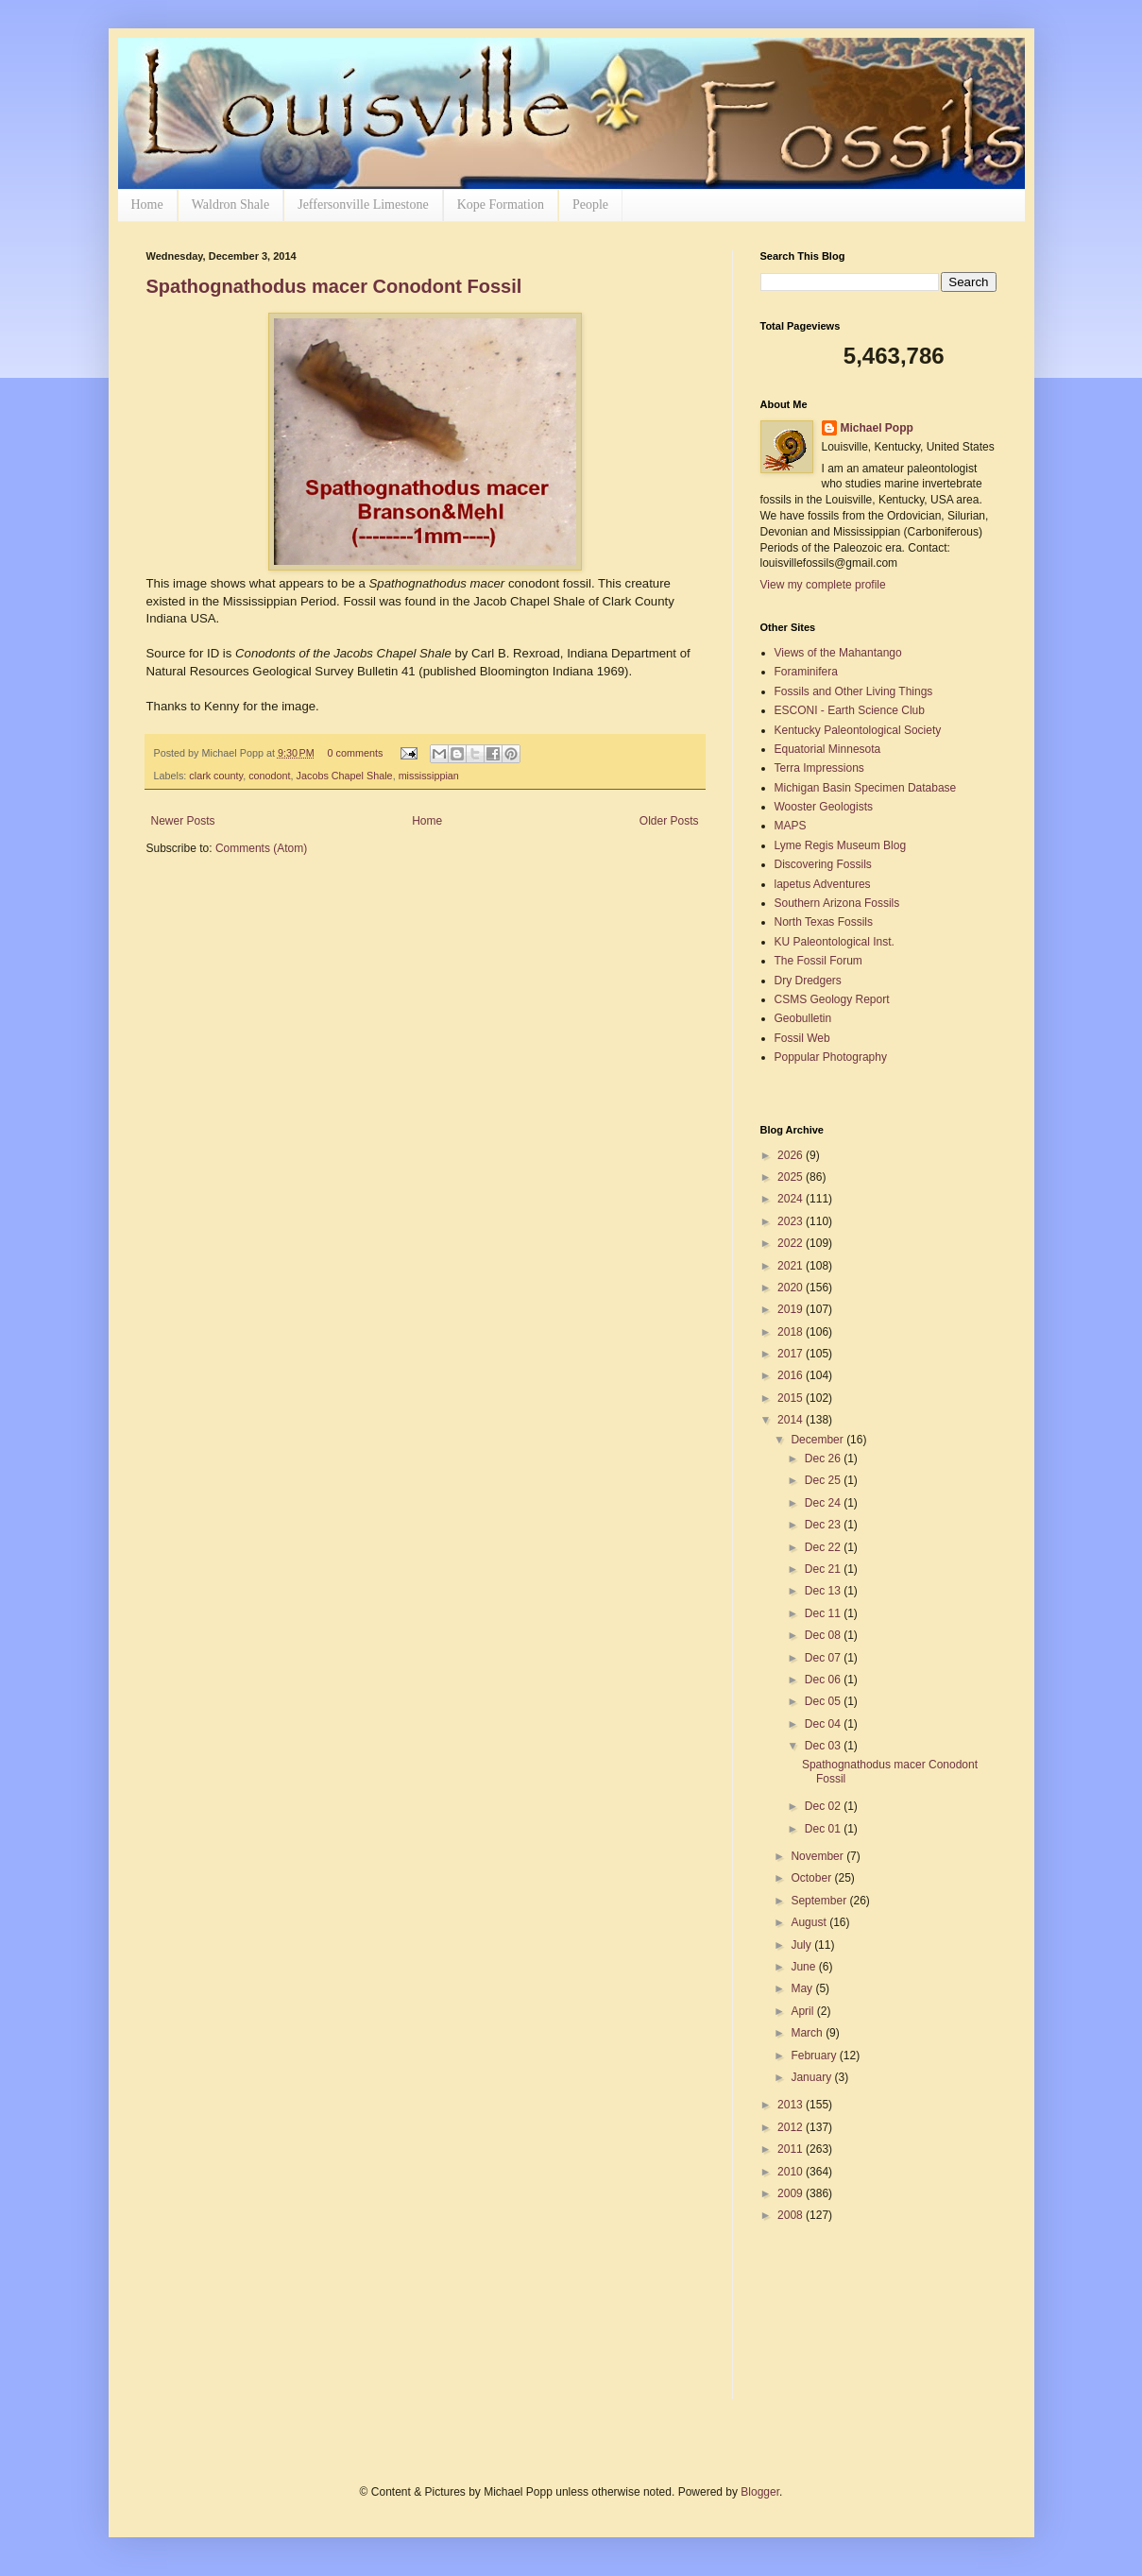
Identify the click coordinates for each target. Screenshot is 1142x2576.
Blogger (760, 2492)
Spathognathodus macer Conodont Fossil (334, 286)
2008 (791, 2215)
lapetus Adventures (823, 884)
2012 (791, 2127)
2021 (791, 1265)
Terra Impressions (819, 768)
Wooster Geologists (824, 806)
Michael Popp (877, 428)
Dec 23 (824, 1524)
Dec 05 (824, 1701)
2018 (791, 1332)
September (820, 1900)
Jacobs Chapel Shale (345, 775)
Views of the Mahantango (838, 652)
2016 (791, 1375)
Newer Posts (183, 820)
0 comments (355, 753)
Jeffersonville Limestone (363, 204)
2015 (791, 1398)
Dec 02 (824, 1806)
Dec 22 (824, 1547)
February (815, 2055)
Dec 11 (824, 1613)
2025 (791, 1177)
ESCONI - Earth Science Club (850, 710)
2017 (791, 1353)
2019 (791, 1309)
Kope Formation (500, 204)
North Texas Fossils (824, 922)
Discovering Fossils (823, 864)
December (818, 1439)
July (802, 1945)
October (812, 1878)
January (812, 2077)
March (808, 2032)
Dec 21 (824, 1569)
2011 (791, 2149)
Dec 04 (824, 1724)
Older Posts (669, 820)
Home (147, 204)
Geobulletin (803, 1018)
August (810, 1922)
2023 (791, 1221)
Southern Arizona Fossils (837, 903)
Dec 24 (824, 1503)
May (803, 1988)
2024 (791, 1198)
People (590, 204)
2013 (791, 2104)
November (818, 1856)
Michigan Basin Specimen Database (866, 787)
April (803, 2011)
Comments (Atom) (261, 848)
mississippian (429, 775)
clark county (216, 775)
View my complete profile (823, 584)
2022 (791, 1243)
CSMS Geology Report (832, 999)
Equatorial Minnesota (828, 749)
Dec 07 (824, 1657)
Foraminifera (806, 671)
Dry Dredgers (808, 980)
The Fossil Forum (818, 960)
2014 (791, 1419)
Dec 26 (824, 1458)
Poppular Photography (831, 1057)
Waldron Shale (230, 204)
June (804, 1966)
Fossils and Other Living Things (854, 691)
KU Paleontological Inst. (835, 941)
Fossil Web (802, 1038)
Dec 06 (824, 1679)
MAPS (791, 825)
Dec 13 (824, 1590)
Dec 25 (824, 1480)
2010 (791, 2171)
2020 (791, 1287)
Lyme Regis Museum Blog (841, 845)
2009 (791, 2193)
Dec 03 (824, 1745)
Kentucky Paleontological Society (858, 730)
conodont (269, 775)
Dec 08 (824, 1635)
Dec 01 (824, 1828)
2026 (791, 1155)
